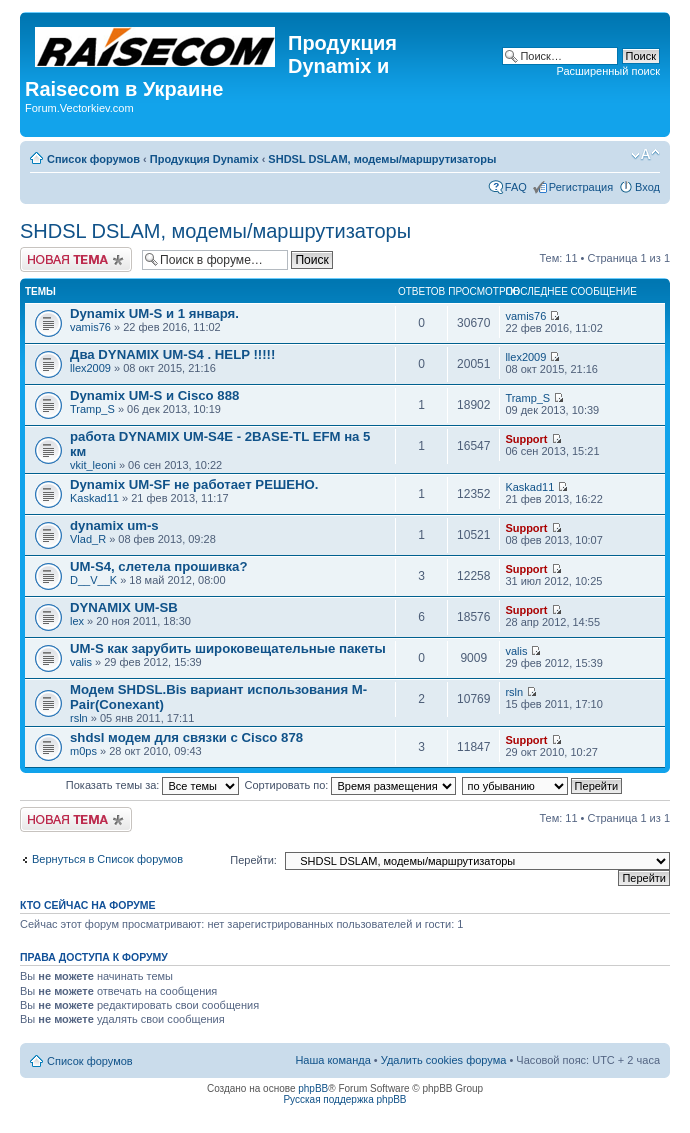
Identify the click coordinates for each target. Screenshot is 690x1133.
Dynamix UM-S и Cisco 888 (154, 395)
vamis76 (90, 327)
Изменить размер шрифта (645, 155)
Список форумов (93, 159)
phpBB (313, 1088)
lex (77, 621)
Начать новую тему (76, 259)
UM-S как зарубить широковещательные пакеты (228, 648)
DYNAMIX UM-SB (124, 607)
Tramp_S (92, 409)
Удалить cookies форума (444, 1060)
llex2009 (90, 368)
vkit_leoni (93, 465)
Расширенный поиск (608, 71)
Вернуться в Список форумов (107, 859)
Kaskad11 (94, 498)
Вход (647, 187)
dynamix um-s (114, 525)
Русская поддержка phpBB (344, 1099)
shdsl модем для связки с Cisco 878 (186, 737)
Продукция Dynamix (204, 159)
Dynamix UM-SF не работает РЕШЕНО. (194, 484)
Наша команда (332, 1060)
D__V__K (93, 580)
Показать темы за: (153, 785)
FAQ (516, 187)
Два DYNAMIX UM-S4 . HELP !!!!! (172, 354)
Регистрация (581, 187)
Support (526, 439)
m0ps (83, 751)
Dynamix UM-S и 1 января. (154, 313)
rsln (79, 718)
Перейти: (253, 860)
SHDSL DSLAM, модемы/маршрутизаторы (382, 159)
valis (81, 662)
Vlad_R (88, 539)
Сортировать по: (351, 785)
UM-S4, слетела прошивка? (159, 566)
